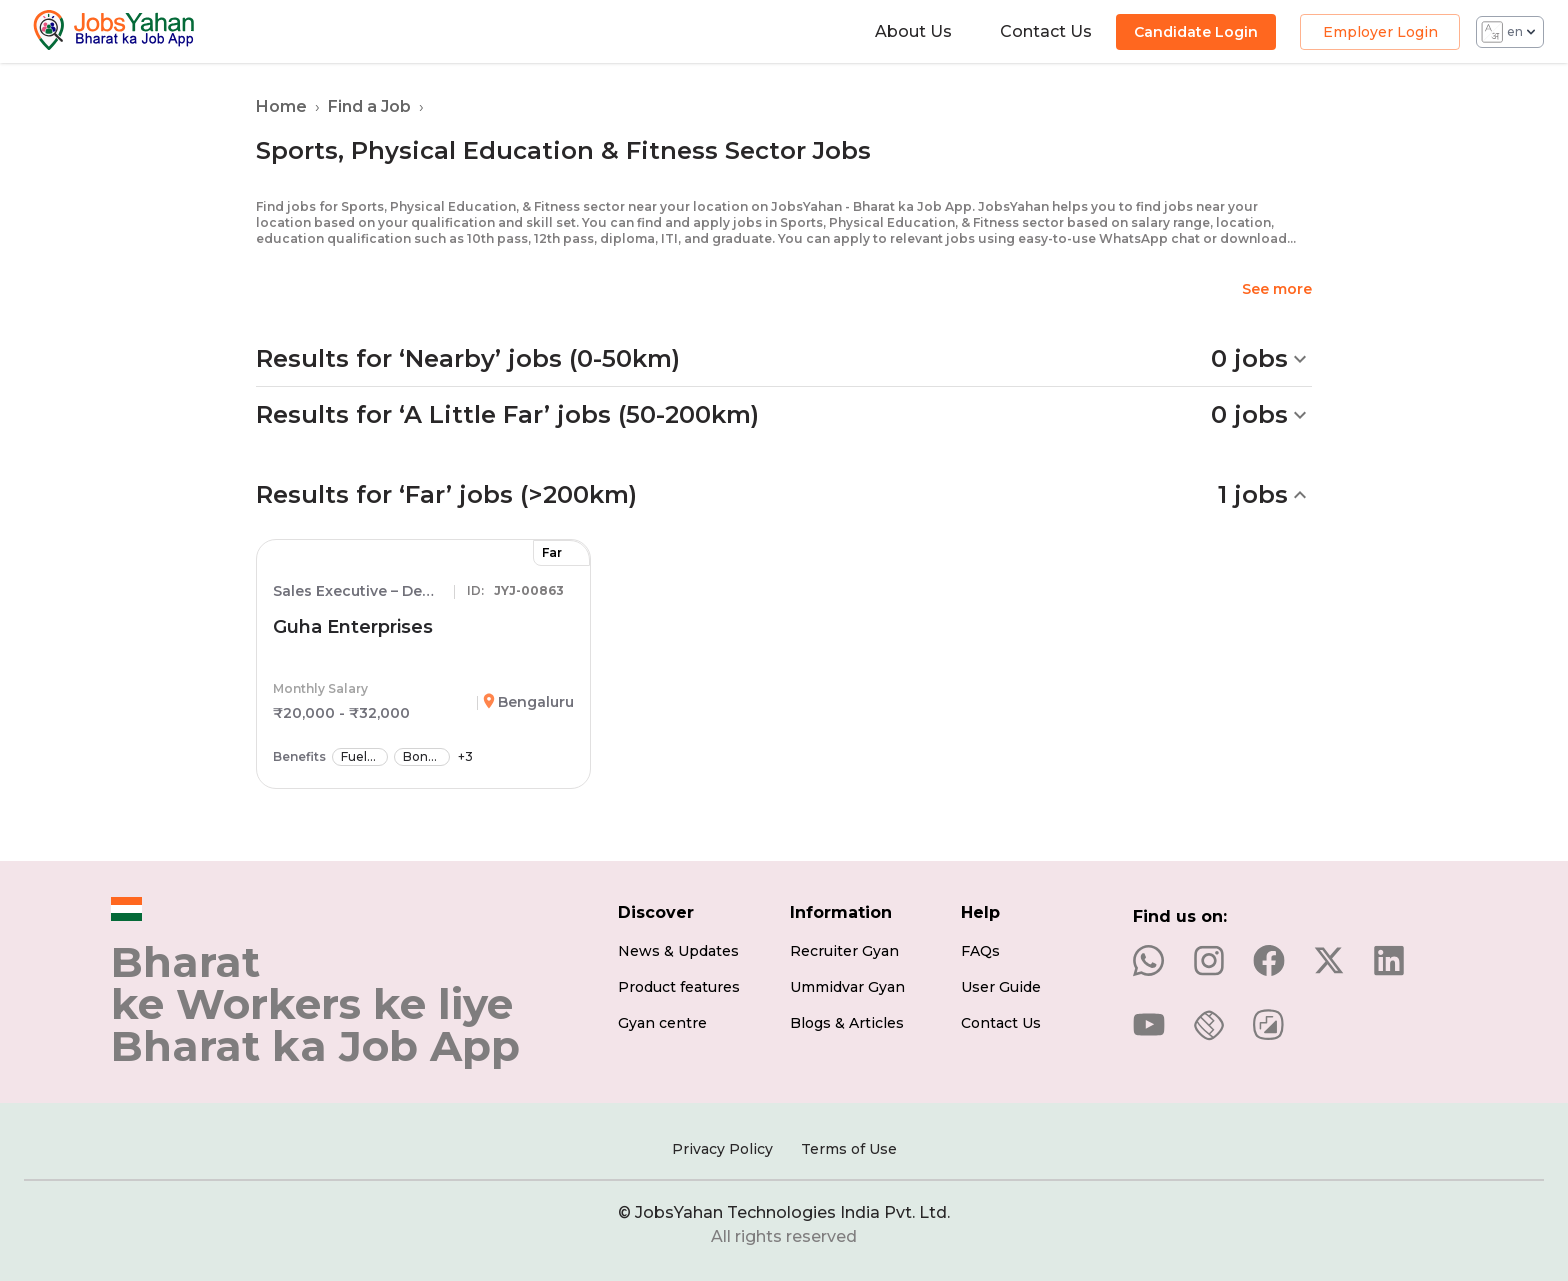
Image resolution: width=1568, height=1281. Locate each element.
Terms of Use (849, 1149)
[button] (784, 359)
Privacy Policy (722, 1149)
